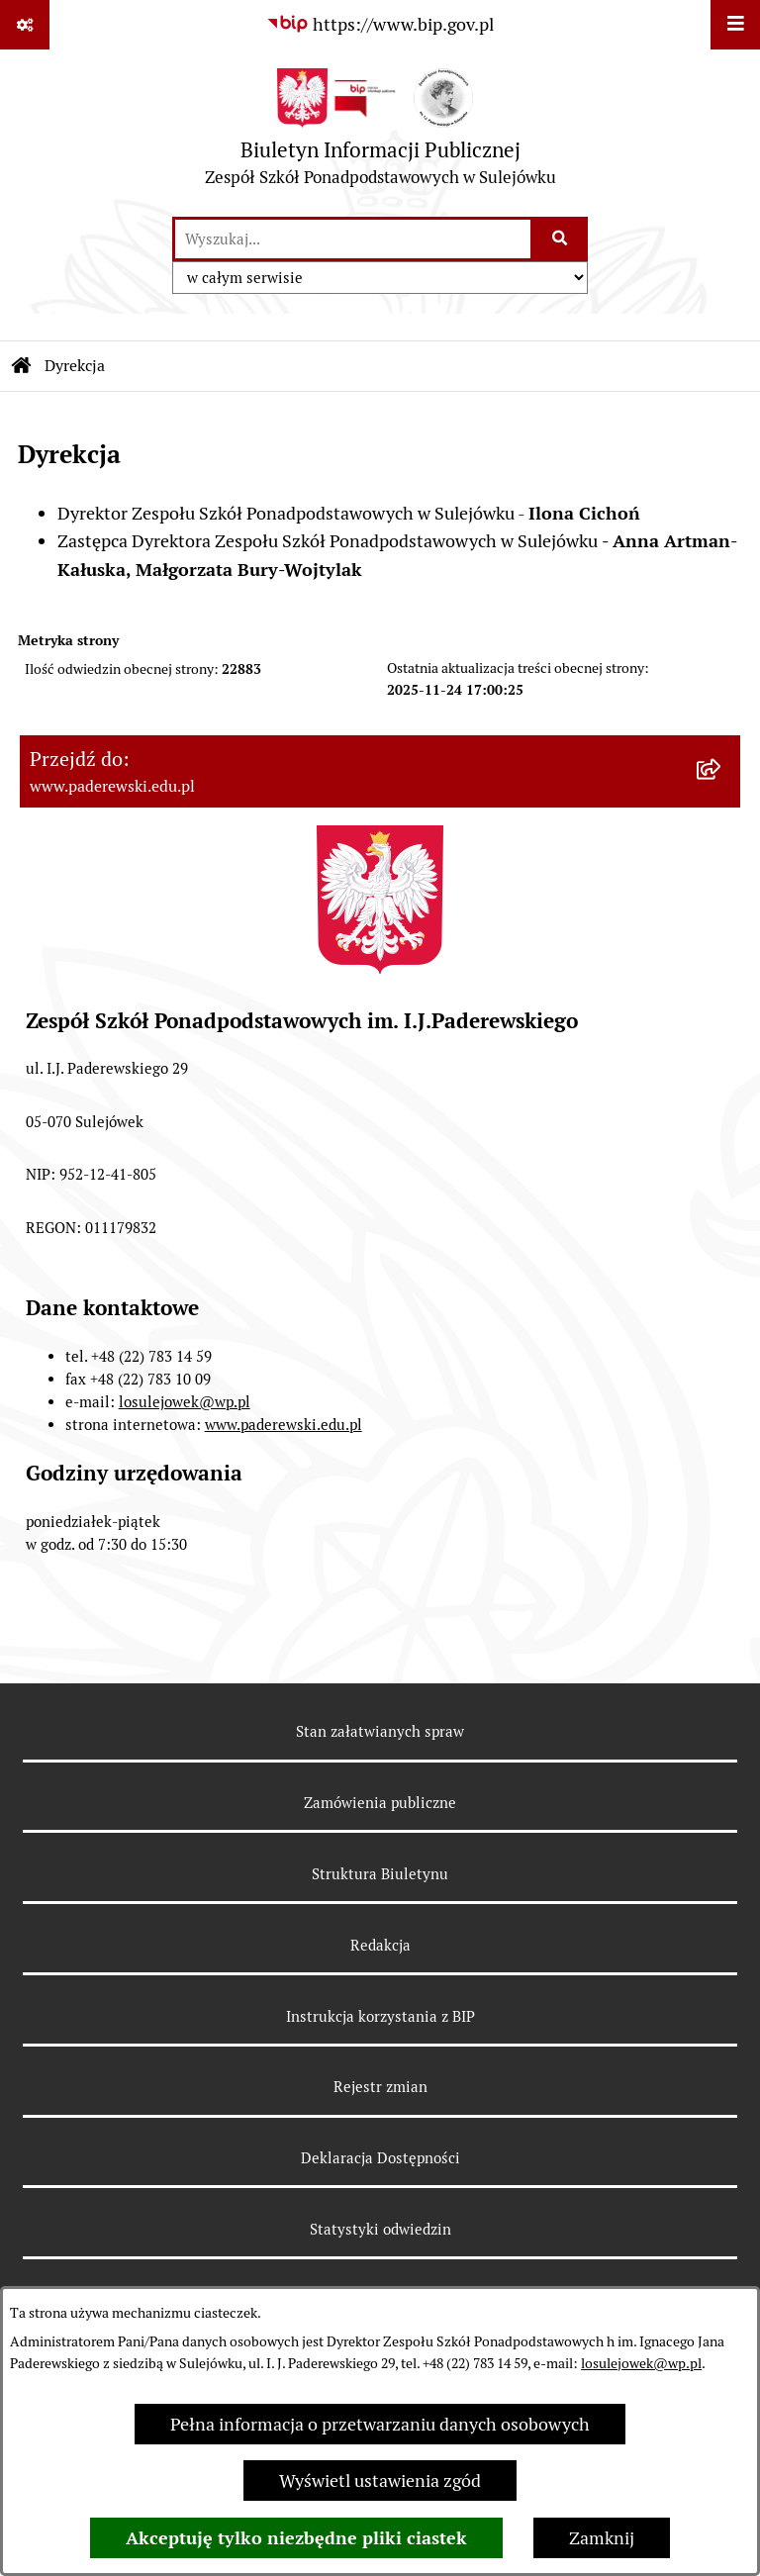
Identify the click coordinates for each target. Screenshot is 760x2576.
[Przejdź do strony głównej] (380, 132)
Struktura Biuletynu (380, 1873)
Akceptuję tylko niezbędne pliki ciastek (296, 2538)
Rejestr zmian (380, 2086)
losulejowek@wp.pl (641, 2363)
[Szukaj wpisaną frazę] (560, 239)
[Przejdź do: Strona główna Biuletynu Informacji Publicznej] (22, 366)
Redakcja (380, 1945)
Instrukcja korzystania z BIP (380, 2016)
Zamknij (601, 2538)
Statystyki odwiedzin (380, 2229)
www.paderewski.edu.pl (283, 1424)
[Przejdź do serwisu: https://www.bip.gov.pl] (380, 24)
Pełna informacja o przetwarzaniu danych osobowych (380, 2424)
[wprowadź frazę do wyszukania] (352, 239)
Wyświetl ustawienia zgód (380, 2480)
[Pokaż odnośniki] (24, 24)
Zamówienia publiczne (380, 1802)
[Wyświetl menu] (735, 24)
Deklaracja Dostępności (380, 2157)
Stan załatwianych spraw (380, 1731)
